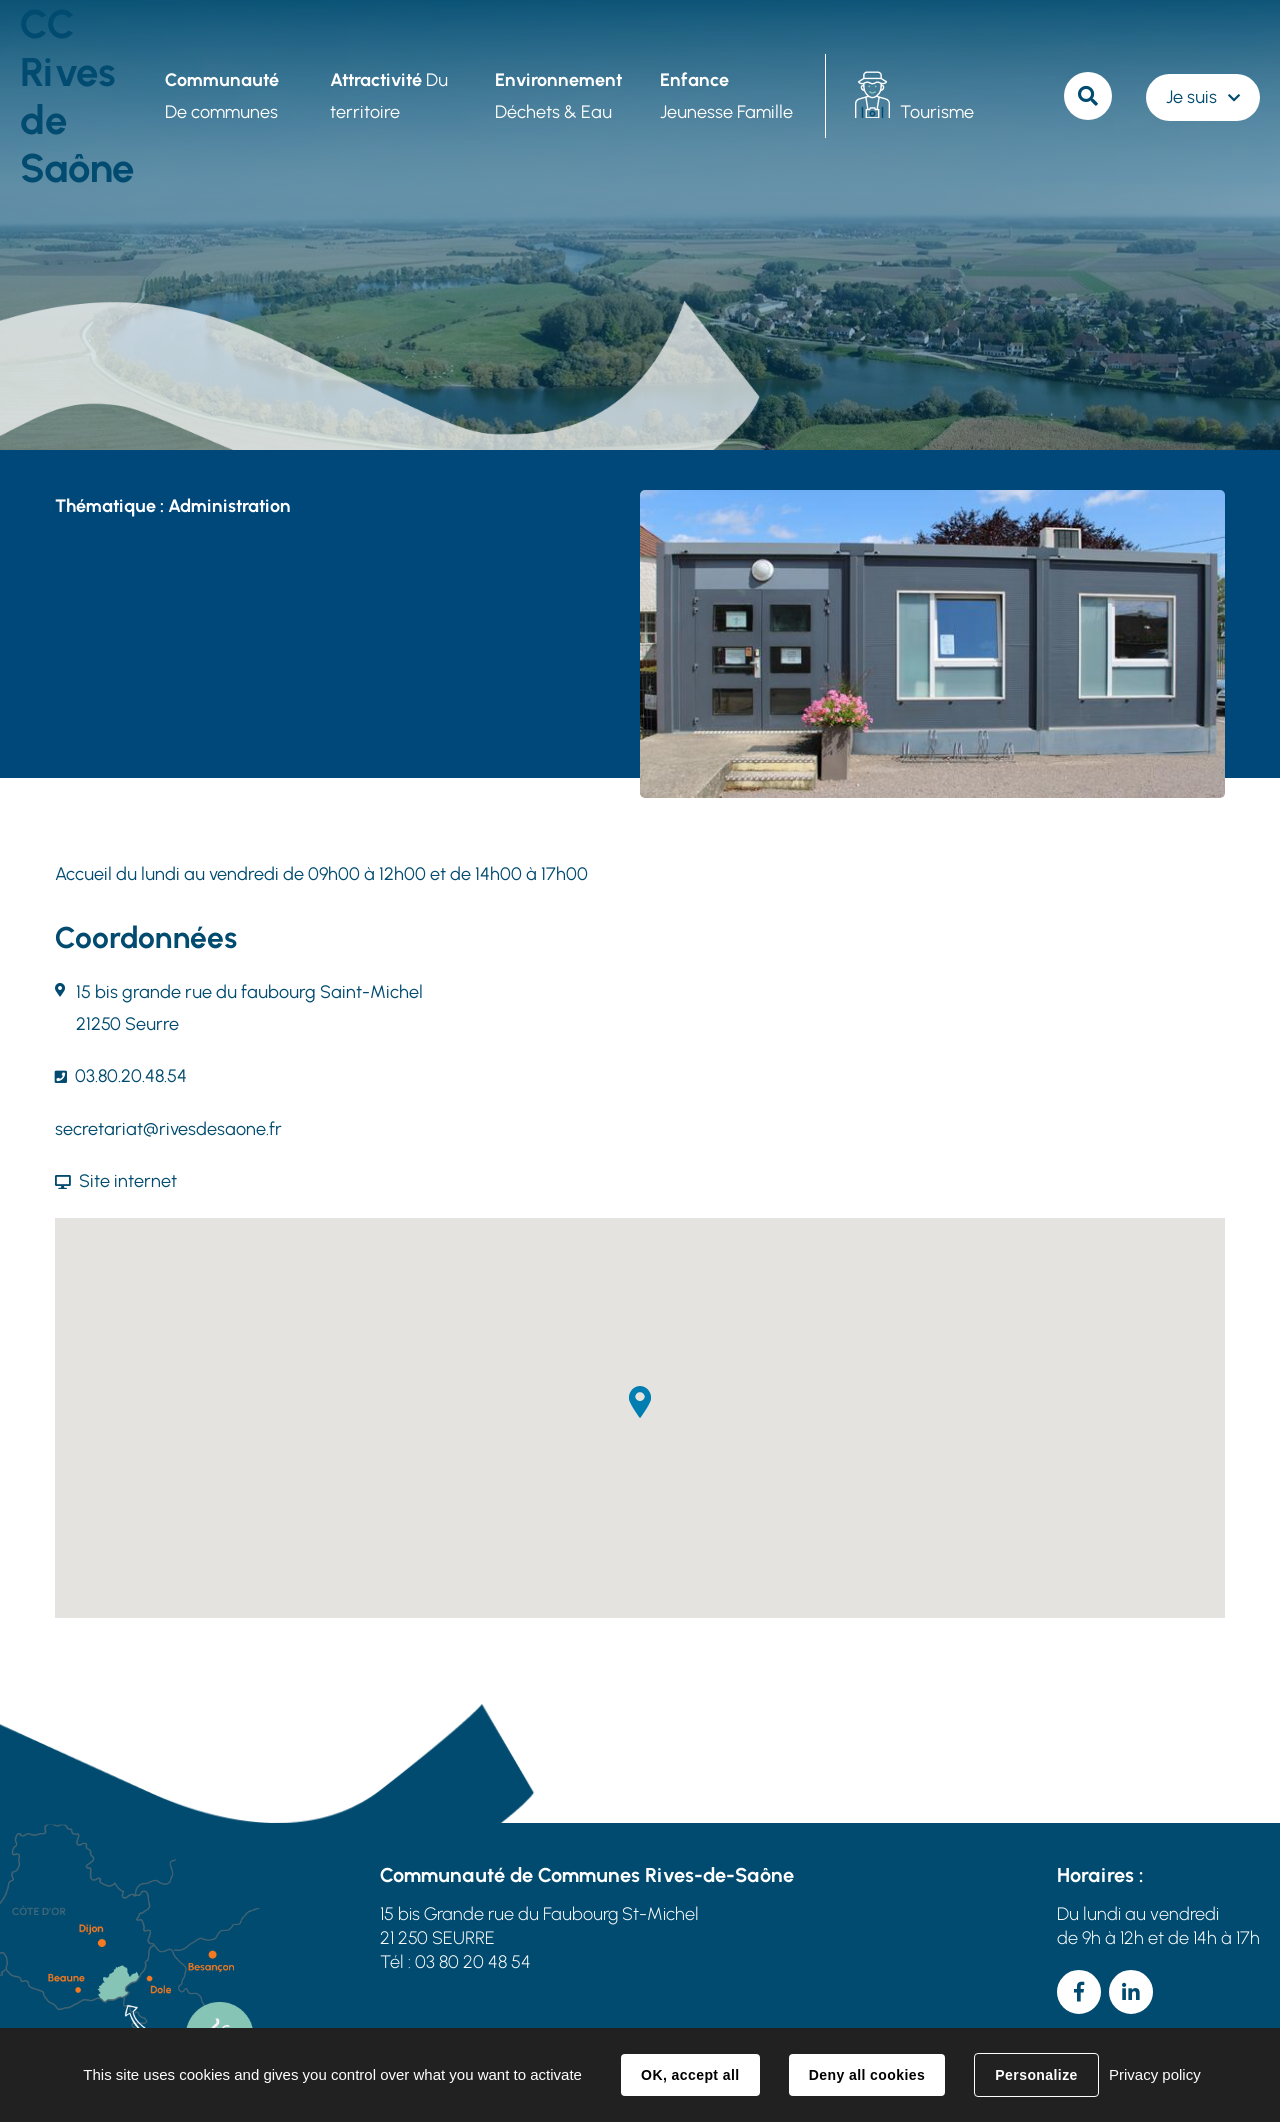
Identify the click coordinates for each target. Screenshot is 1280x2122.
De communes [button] (222, 96)
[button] (640, 1402)
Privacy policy (1155, 2074)
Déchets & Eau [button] (558, 96)
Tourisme (937, 112)
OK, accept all (690, 2075)
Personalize (1036, 2075)
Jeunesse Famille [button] (726, 96)
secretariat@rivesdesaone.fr (168, 1129)
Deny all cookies (867, 2075)
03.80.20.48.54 (131, 1076)
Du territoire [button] (389, 96)
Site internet (128, 1181)
